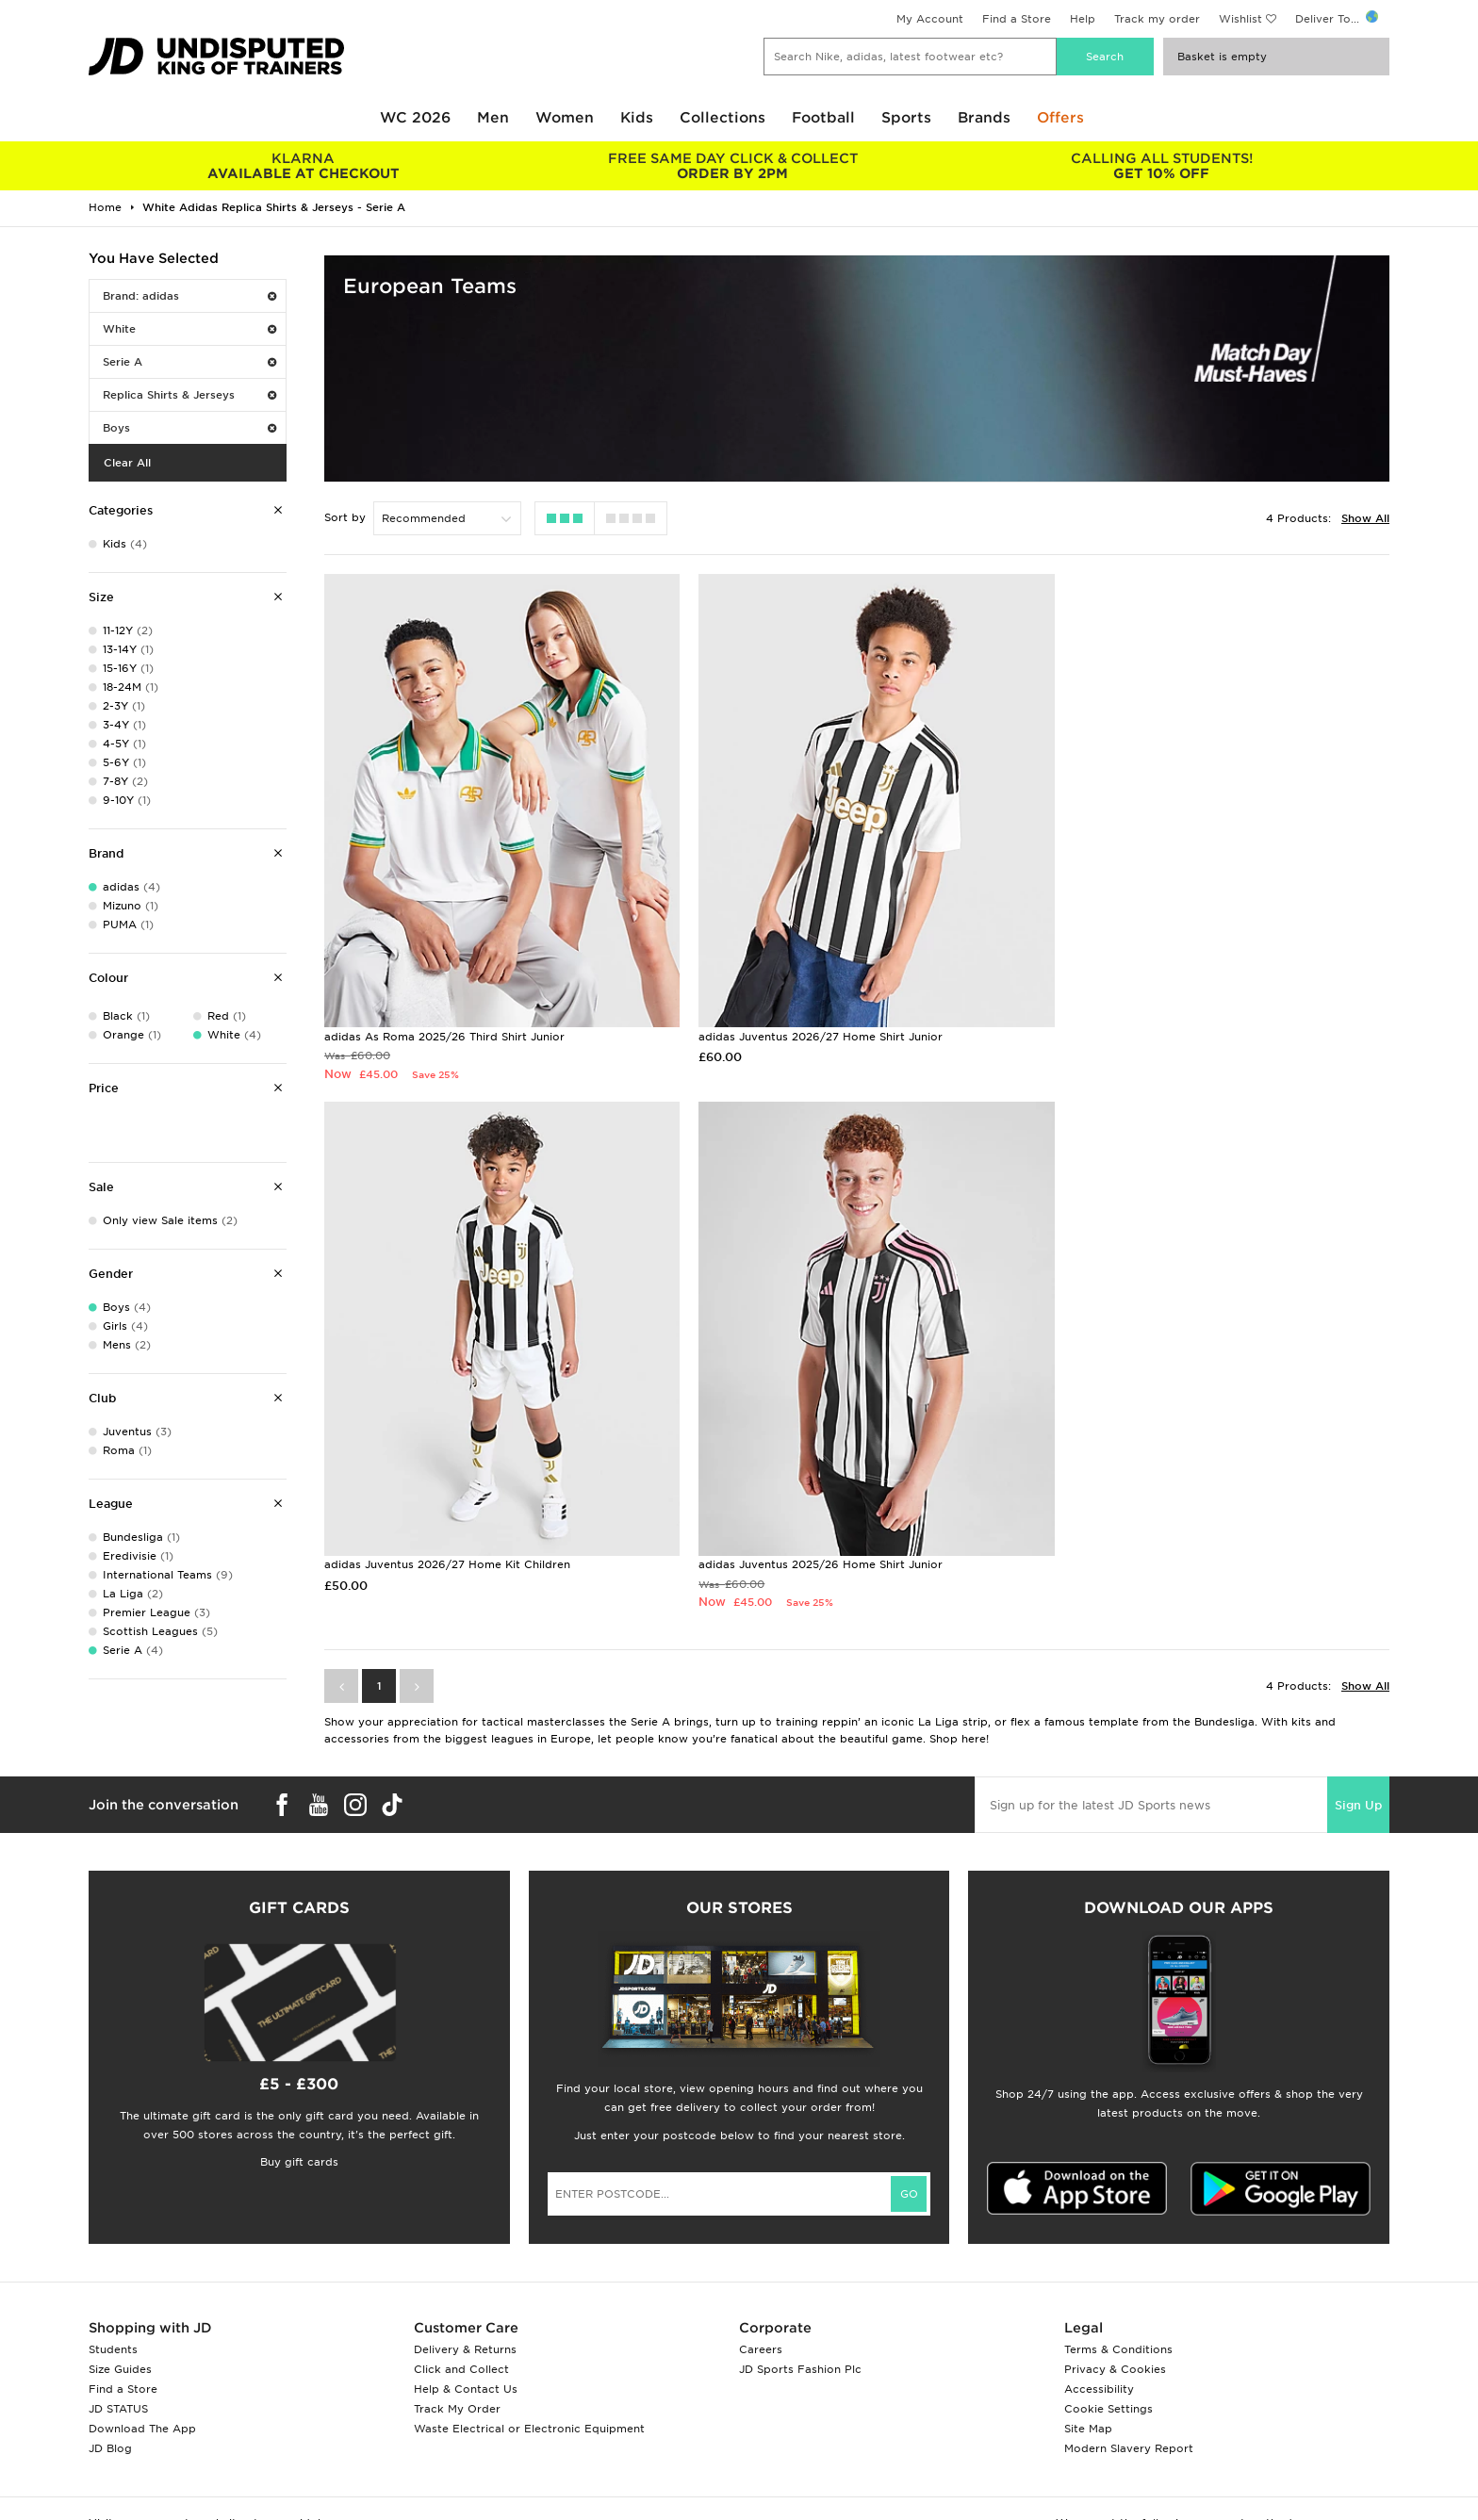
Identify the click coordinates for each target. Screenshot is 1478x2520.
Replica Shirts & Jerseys (189, 394)
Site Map (1088, 2393)
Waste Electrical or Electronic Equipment (529, 2393)
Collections (722, 117)
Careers (760, 2314)
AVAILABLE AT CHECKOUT (303, 166)
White (189, 328)
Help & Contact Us (465, 2354)
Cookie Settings (1108, 2374)
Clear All (127, 462)
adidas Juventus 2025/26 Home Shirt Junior (446, 1529)
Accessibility (1099, 2354)
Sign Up (1358, 1770)
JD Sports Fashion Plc (800, 2334)
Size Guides (120, 2334)
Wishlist (1240, 18)
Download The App (142, 2393)
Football (823, 117)
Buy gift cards (299, 2127)
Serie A (189, 361)
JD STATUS (118, 2374)
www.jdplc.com (310, 2488)
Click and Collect (461, 2334)
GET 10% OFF (1161, 166)
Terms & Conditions (1118, 2314)
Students (113, 2314)
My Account (929, 18)
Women (564, 117)
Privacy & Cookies (1115, 2334)
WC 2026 (415, 117)
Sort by (345, 517)
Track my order (1157, 18)
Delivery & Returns (465, 2314)
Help (1082, 18)
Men (493, 117)
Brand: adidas (189, 296)
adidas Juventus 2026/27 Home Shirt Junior (807, 1018)
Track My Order (457, 2374)
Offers (1060, 117)
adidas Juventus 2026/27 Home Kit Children (1169, 1018)
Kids (636, 117)
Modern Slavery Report (1128, 2413)
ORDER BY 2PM (732, 166)
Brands (984, 117)
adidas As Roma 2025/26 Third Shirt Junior (444, 1018)
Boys (189, 427)
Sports (906, 117)
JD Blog (110, 2413)
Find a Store (1016, 18)
